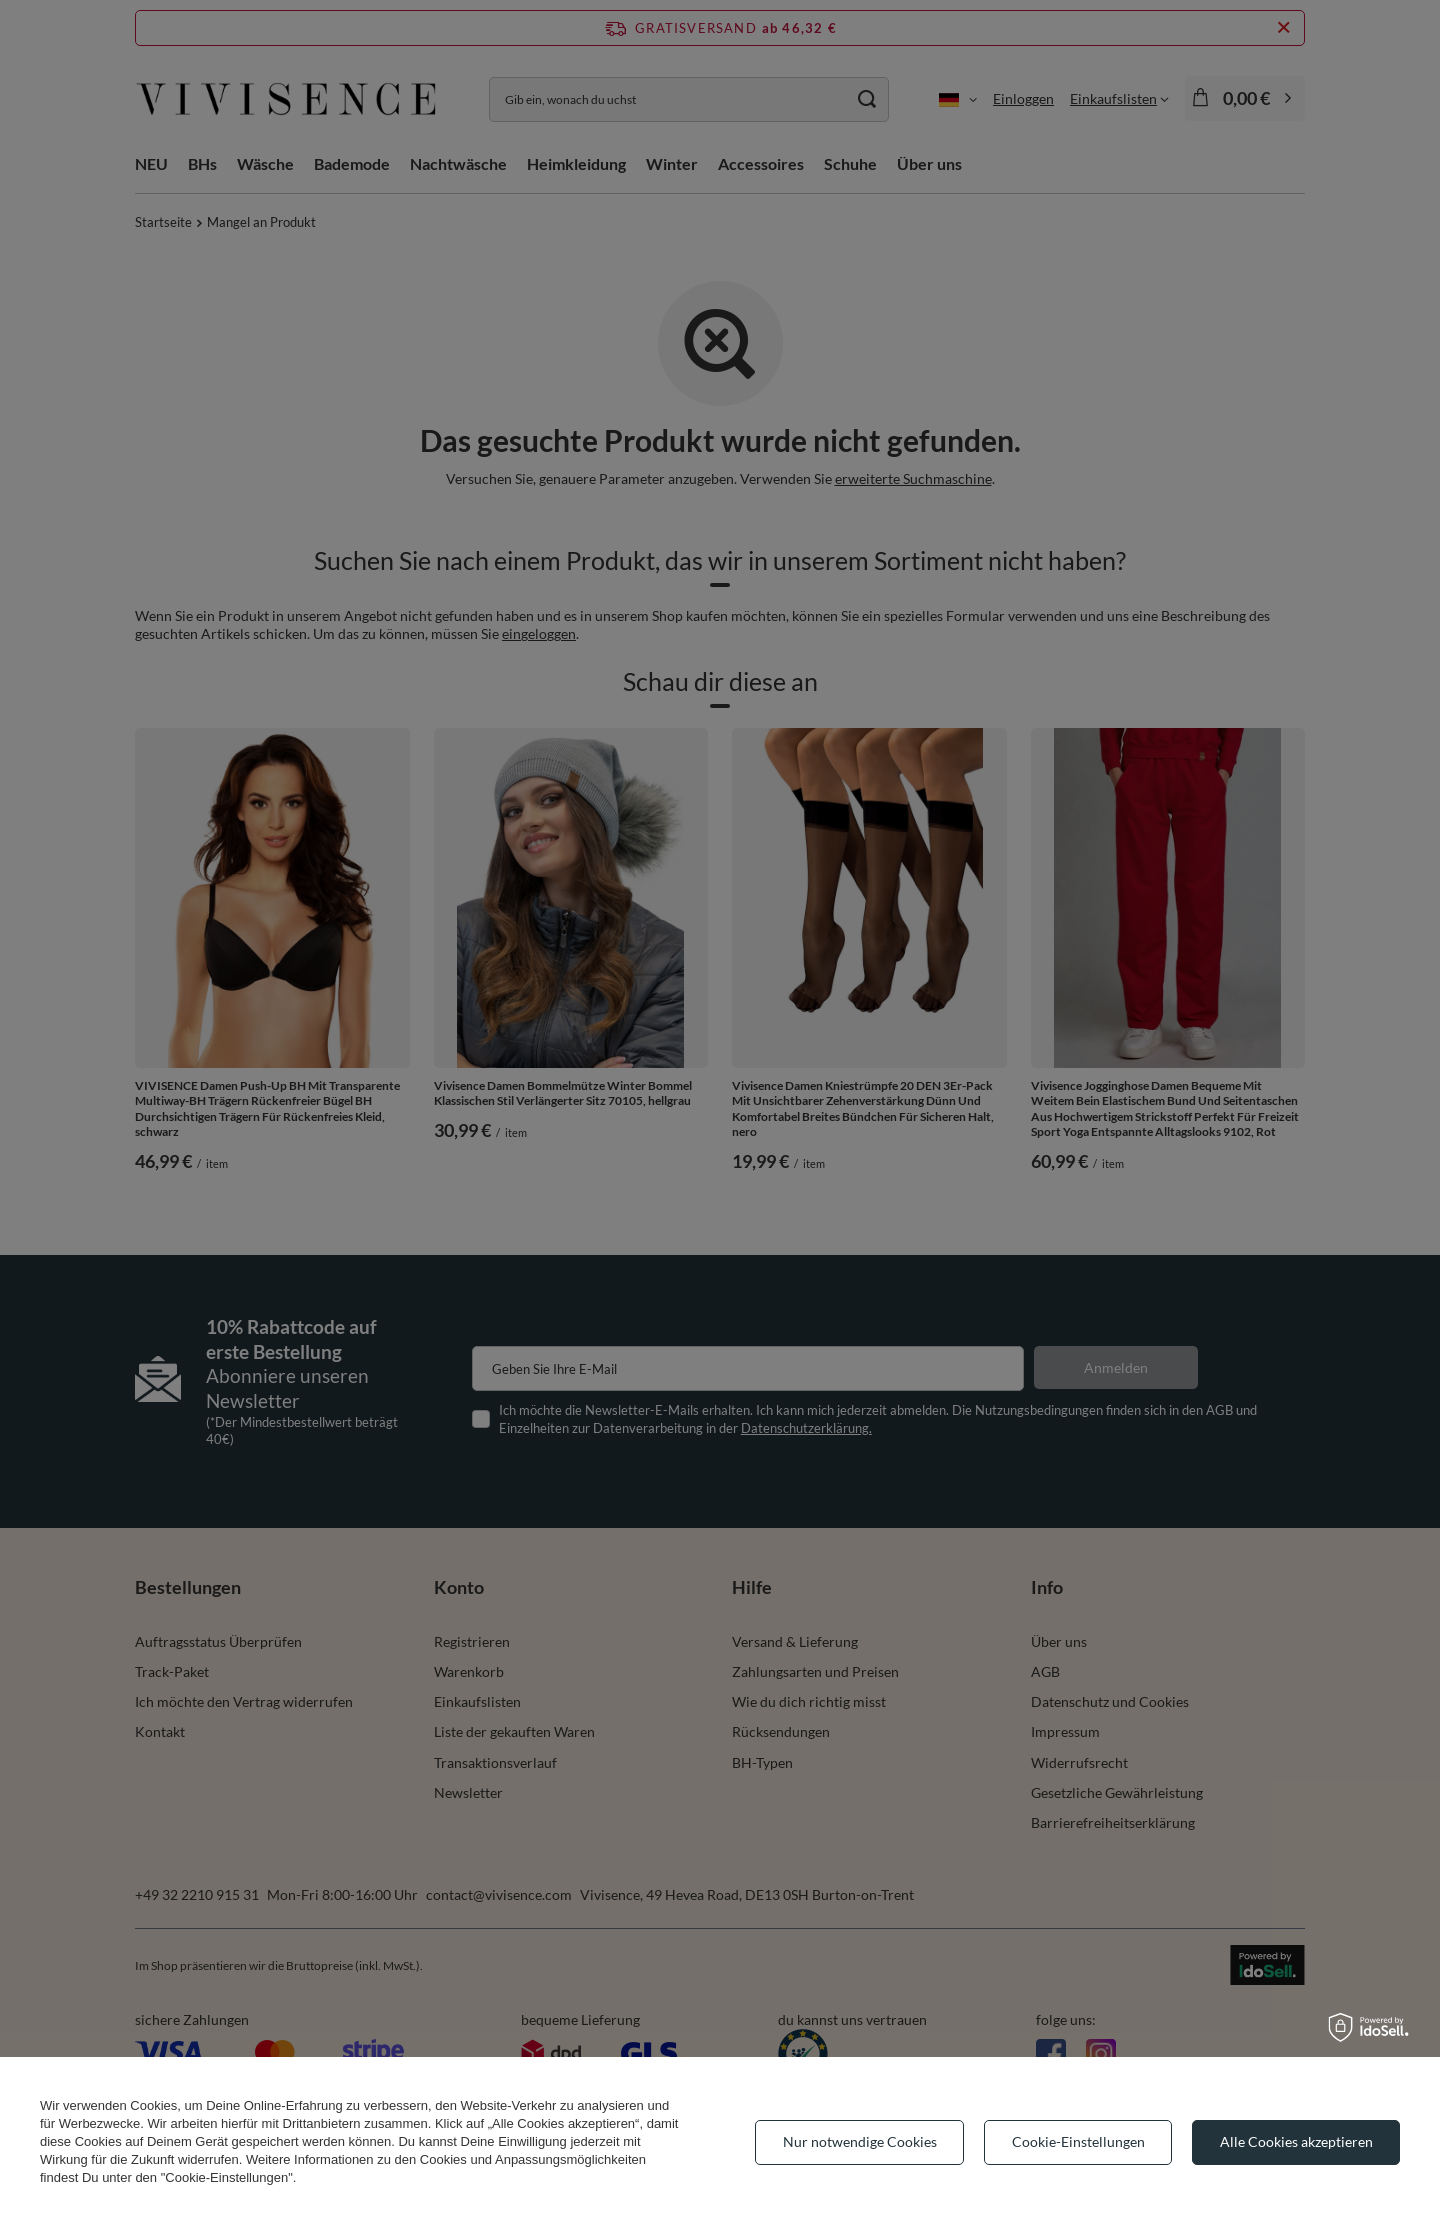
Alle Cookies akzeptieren (1296, 2141)
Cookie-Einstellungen (1078, 2141)
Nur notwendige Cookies (860, 2141)
